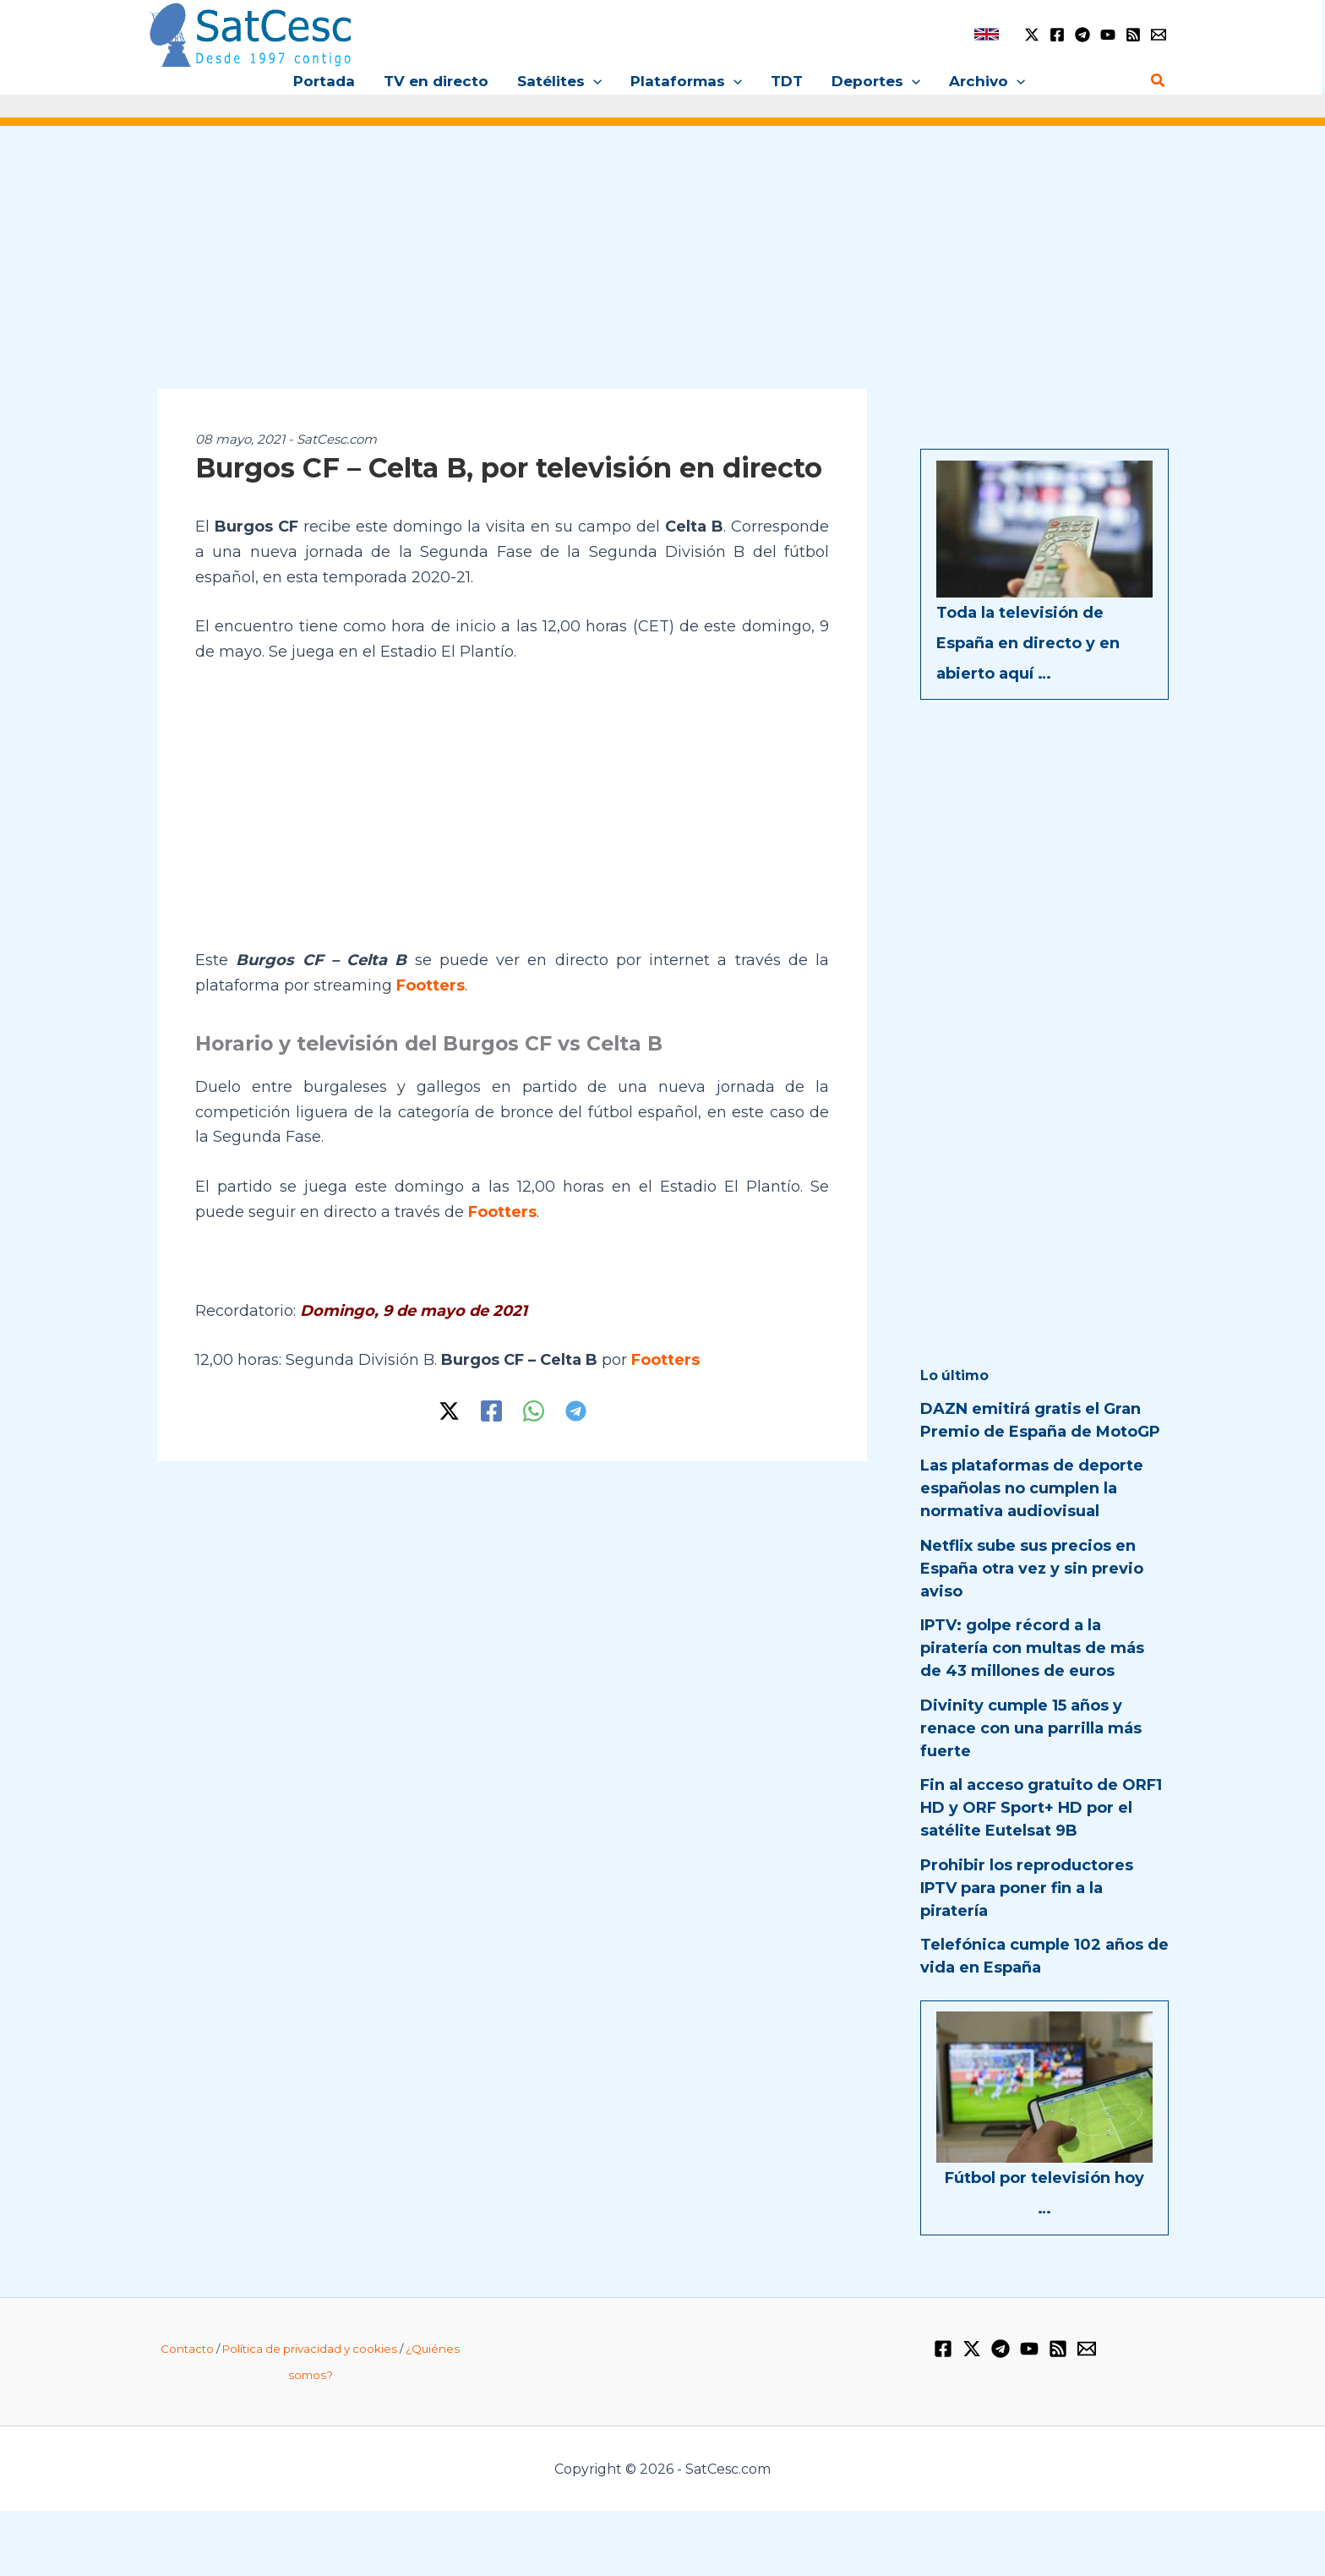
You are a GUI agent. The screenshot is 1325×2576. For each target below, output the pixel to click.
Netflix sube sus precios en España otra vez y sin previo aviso (1031, 1568)
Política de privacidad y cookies (309, 2348)
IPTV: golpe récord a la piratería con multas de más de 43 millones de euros (1032, 1648)
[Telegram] (1082, 34)
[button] (593, 81)
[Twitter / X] (1031, 34)
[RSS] (1133, 34)
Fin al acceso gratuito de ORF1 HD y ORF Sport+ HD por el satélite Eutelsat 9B (1041, 1808)
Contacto (187, 2348)
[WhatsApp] (533, 1411)
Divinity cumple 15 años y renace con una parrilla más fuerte (1031, 1728)
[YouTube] (1107, 34)
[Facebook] (1057, 34)
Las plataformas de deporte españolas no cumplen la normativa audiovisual (1031, 1488)
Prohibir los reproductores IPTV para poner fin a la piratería (1026, 1888)
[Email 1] (1158, 34)
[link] (986, 34)
